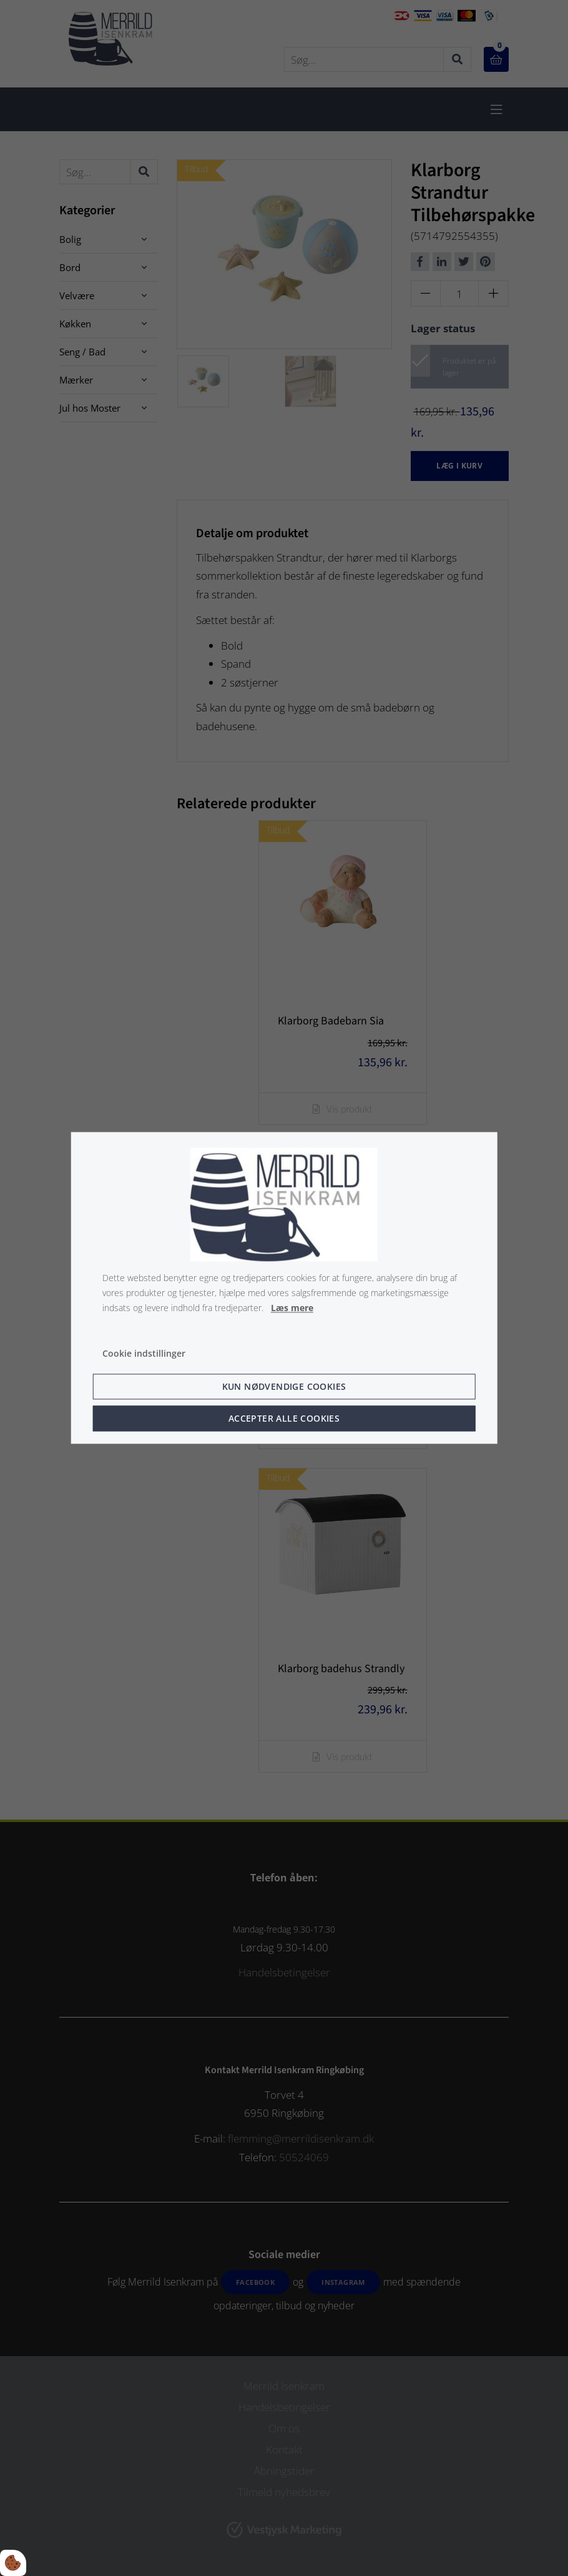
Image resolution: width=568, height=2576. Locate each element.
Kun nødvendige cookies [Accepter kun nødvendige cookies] (284, 1387)
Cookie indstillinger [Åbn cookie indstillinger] (143, 1354)
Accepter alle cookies (284, 1419)
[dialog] (284, 1288)
